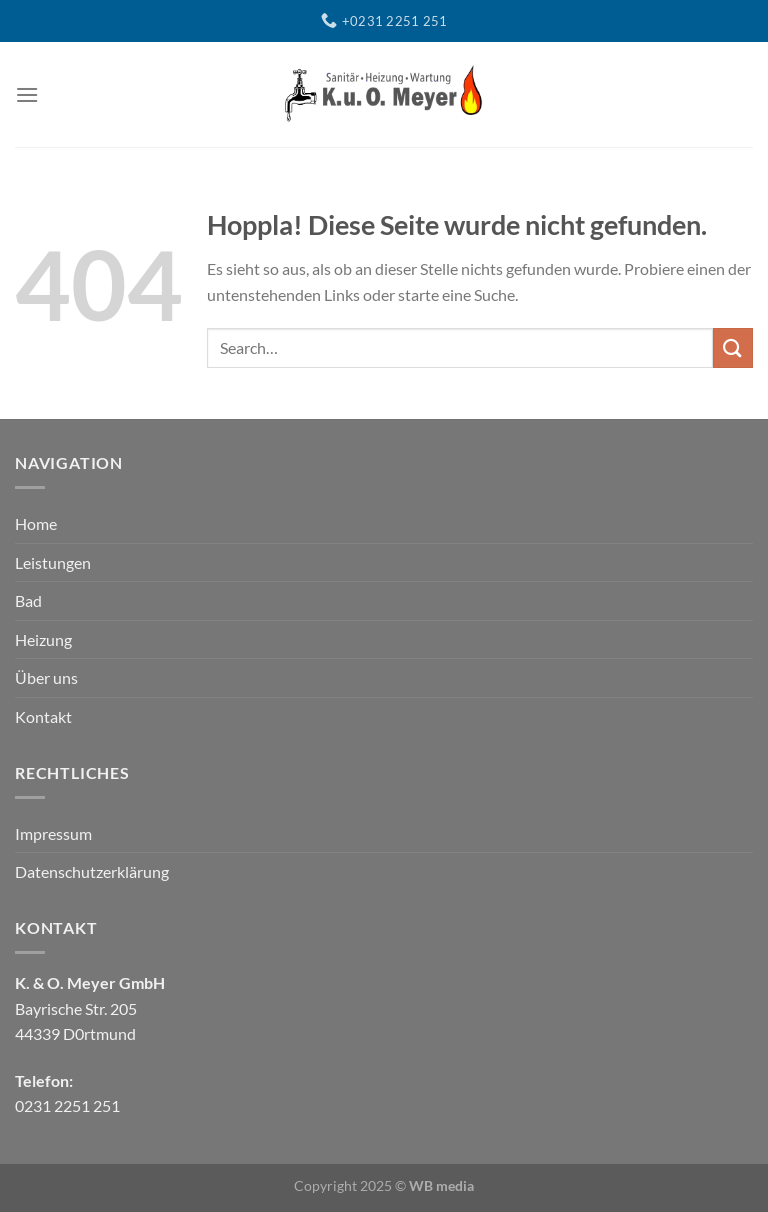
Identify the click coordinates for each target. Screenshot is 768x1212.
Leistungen (53, 562)
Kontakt (43, 716)
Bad (28, 600)
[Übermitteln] (733, 347)
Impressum (53, 833)
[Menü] (27, 94)
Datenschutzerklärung (92, 871)
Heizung (43, 639)
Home (36, 523)
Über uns (46, 677)
